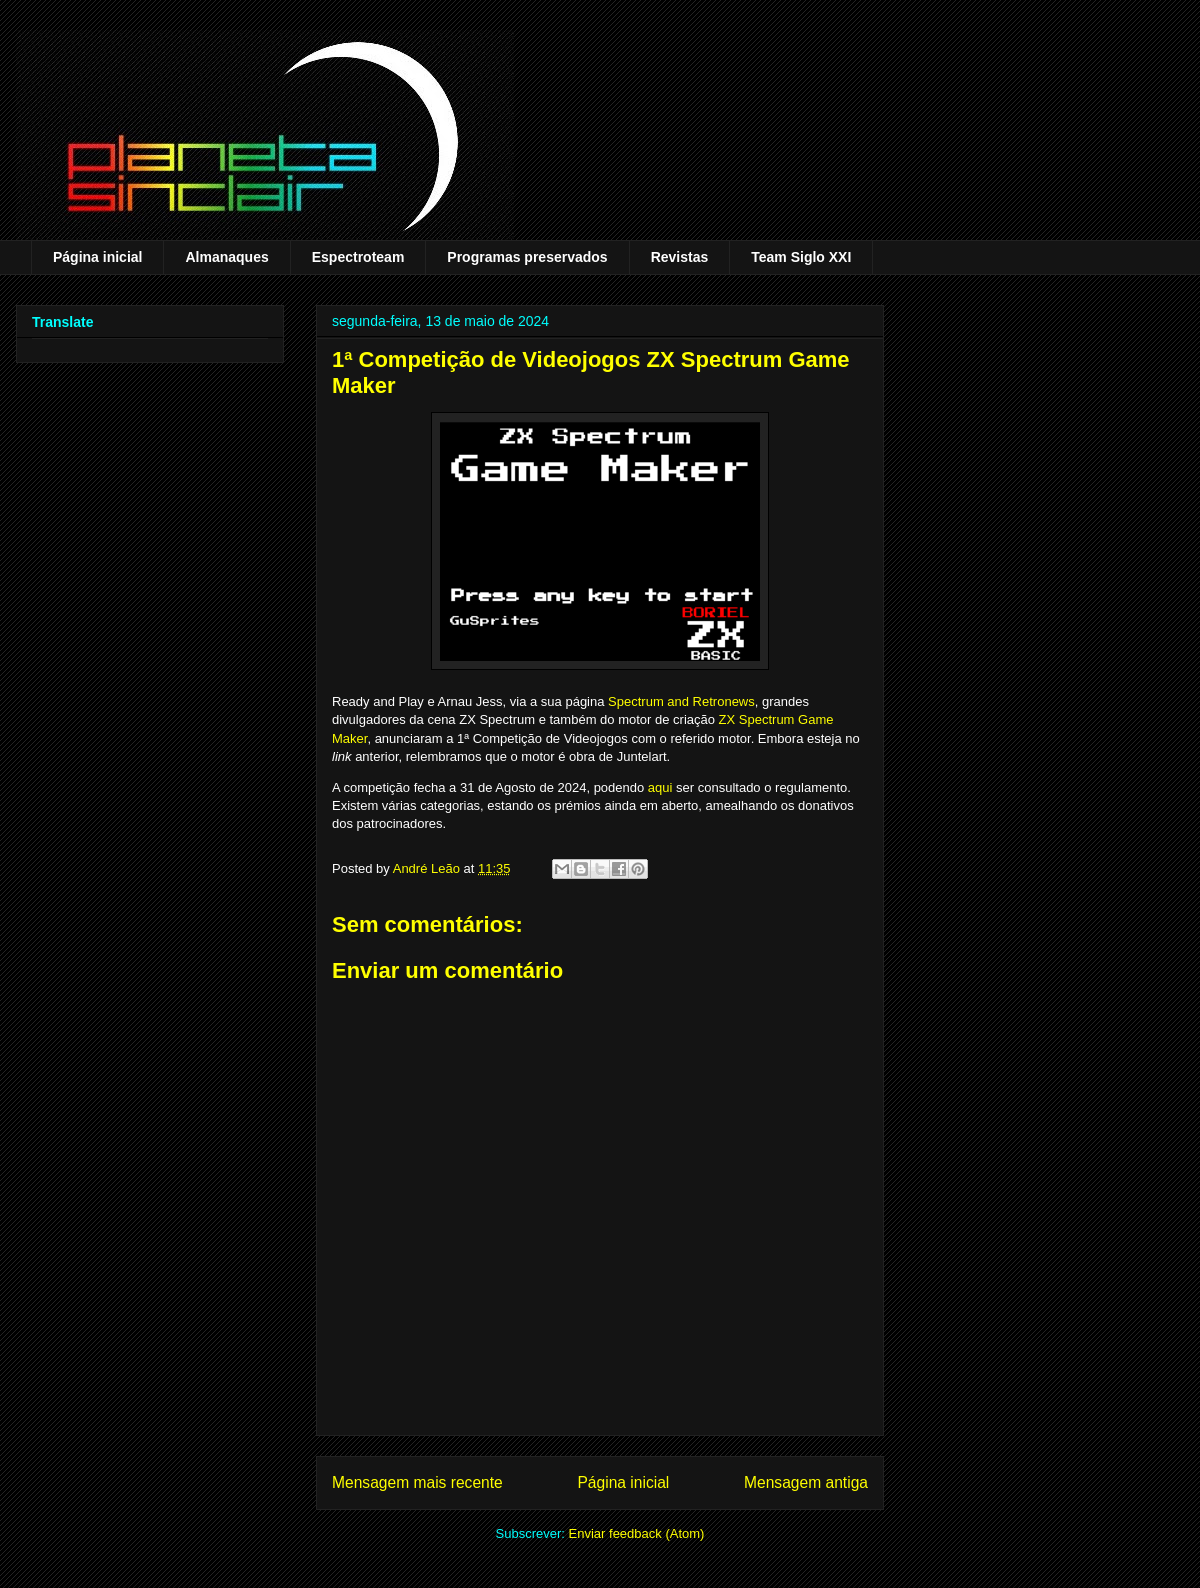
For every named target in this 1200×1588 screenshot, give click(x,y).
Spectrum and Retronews (681, 701)
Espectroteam (358, 257)
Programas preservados (527, 257)
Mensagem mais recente (417, 1482)
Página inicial (97, 257)
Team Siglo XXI (801, 257)
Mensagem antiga (806, 1482)
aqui (660, 787)
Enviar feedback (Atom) (637, 1533)
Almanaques (226, 257)
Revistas (680, 257)
